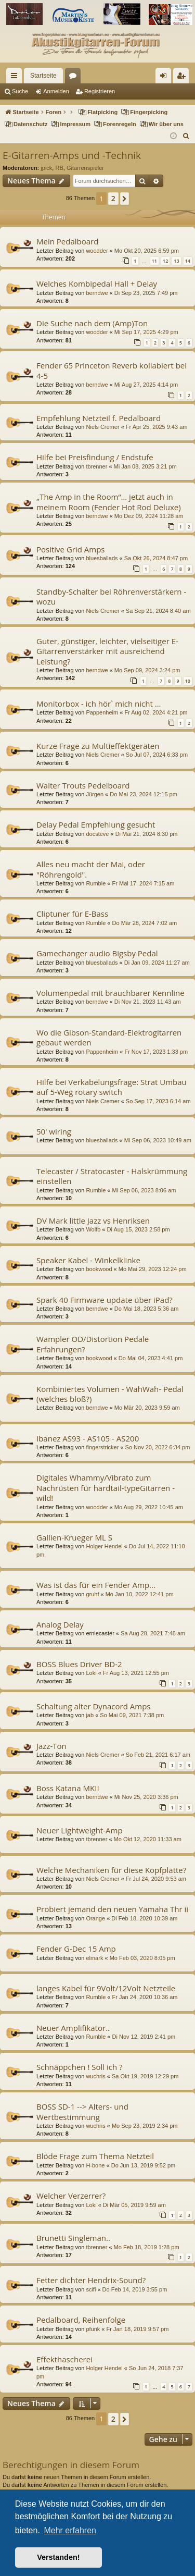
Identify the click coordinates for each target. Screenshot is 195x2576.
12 (165, 260)
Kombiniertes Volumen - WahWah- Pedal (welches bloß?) (110, 1394)
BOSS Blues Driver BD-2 (79, 1664)
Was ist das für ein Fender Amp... (95, 1585)
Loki (91, 1673)
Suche (20, 91)
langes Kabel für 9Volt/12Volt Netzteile (105, 1988)
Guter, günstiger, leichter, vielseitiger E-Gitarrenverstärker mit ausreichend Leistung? (107, 651)
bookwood (99, 1269)
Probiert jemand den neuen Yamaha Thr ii (112, 1909)
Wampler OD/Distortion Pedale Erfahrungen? (92, 1344)
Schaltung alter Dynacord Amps (93, 1706)
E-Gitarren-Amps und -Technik (72, 155)
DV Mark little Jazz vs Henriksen (93, 1220)
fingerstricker (102, 1447)
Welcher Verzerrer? (71, 2195)
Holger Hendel (104, 1546)
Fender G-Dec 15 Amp (76, 1948)
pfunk (93, 2329)
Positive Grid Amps (70, 549)
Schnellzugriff (16, 77)
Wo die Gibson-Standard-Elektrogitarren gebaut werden (108, 1037)
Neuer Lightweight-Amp (79, 1830)
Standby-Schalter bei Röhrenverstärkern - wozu (111, 596)
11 (154, 260)
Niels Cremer (102, 427)
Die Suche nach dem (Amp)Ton (92, 323)
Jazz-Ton (51, 1746)
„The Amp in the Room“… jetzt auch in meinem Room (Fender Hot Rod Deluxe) (108, 501)
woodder (97, 251)
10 (187, 680)
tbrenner (96, 466)
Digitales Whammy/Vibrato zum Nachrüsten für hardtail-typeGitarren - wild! (105, 1487)
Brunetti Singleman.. (73, 2238)
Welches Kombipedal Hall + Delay (96, 283)
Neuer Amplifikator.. (73, 2028)
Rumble (96, 883)
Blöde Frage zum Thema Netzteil (95, 2156)
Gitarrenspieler (85, 168)
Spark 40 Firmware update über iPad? (104, 1300)
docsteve (97, 834)
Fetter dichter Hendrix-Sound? (91, 2280)
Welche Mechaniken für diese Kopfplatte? (111, 1870)
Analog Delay (60, 1624)
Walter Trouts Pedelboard (82, 785)
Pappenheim (102, 712)
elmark (94, 1958)
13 (176, 260)
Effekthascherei (64, 2359)
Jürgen (94, 794)
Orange (95, 1918)
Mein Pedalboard (67, 241)
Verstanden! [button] (58, 2557)
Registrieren (99, 91)
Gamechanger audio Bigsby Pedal (97, 953)
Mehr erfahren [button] (70, 2530)
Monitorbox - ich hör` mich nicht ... (98, 703)
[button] (124, 198)
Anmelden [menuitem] (165, 77)
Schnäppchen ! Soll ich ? (79, 2067)
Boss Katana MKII (67, 1788)
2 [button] (113, 198)
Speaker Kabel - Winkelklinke (88, 1260)
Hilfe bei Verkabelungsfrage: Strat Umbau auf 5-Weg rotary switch (111, 1087)
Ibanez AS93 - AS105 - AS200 (87, 1438)
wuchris (95, 2076)
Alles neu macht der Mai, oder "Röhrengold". (90, 869)
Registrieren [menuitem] (183, 77)
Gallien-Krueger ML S (74, 1537)
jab (90, 1715)
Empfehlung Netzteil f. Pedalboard (98, 418)
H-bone (95, 2165)
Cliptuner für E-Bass (72, 913)
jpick (46, 168)
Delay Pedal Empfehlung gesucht (95, 824)
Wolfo (93, 1229)
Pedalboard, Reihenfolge (80, 2319)
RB (59, 168)
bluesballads (102, 558)
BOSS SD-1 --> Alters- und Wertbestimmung (82, 2111)
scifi (91, 2289)
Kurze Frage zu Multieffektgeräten (97, 746)
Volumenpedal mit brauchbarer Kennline (110, 993)
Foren (75, 77)
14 (187, 260)
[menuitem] (186, 136)
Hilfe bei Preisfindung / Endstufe (94, 457)
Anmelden (56, 91)
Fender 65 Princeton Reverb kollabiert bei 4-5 (111, 370)
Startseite (43, 75)
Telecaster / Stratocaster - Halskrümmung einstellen (111, 1176)
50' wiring (53, 1131)
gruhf (92, 1594)
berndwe (97, 293)
